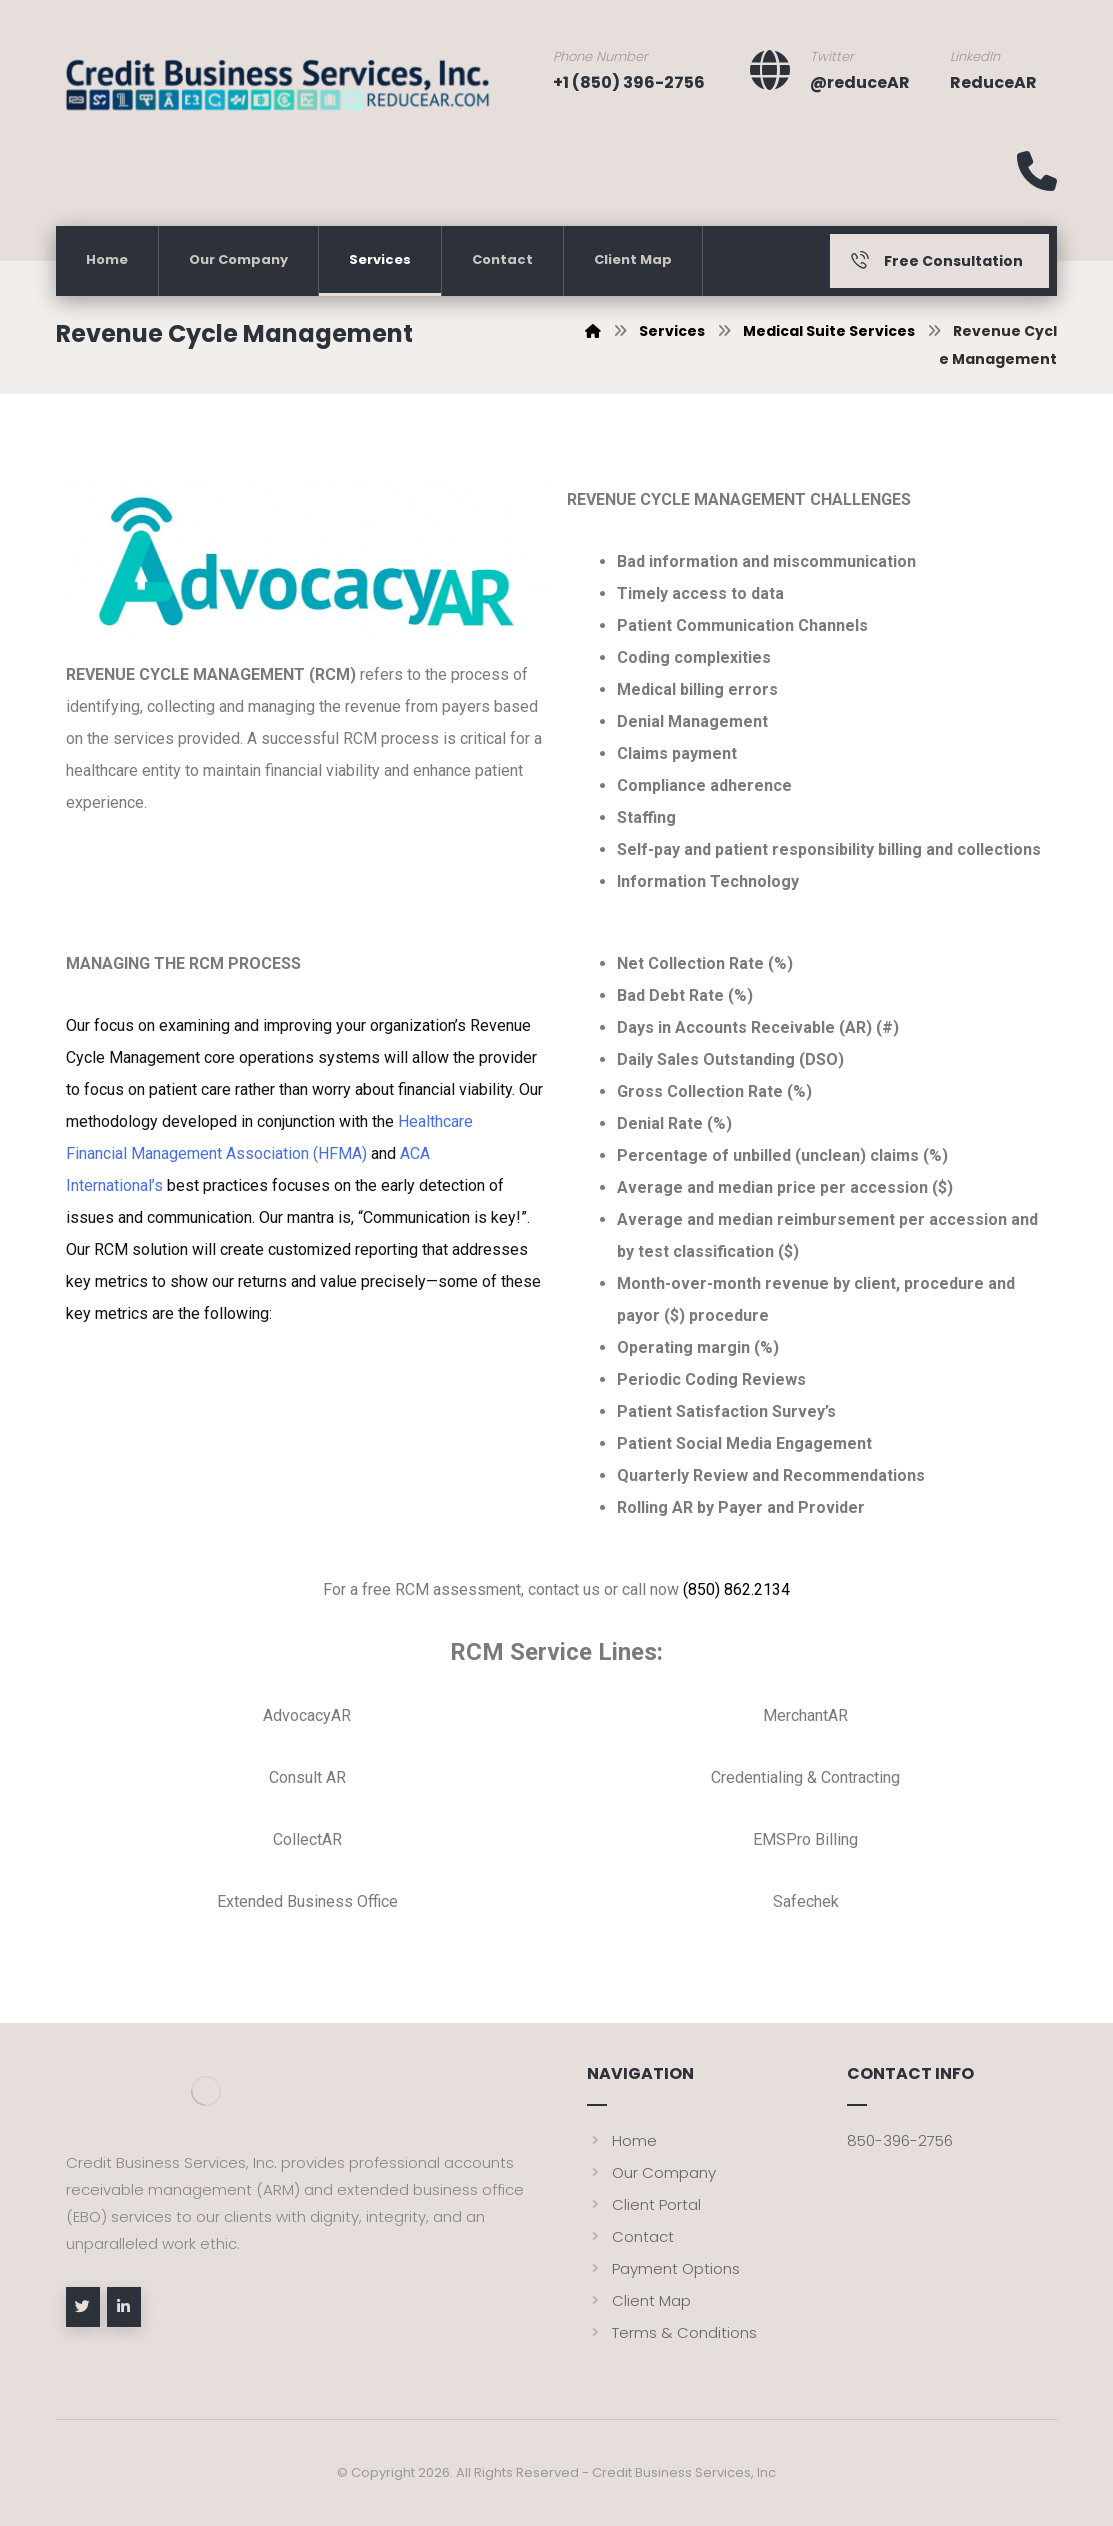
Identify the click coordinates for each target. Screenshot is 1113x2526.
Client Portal (644, 2204)
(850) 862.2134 (736, 1589)
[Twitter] (83, 2307)
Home (622, 2140)
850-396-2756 (900, 2140)
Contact (630, 2236)
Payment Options (663, 2268)
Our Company (651, 2172)
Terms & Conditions (672, 2332)
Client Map (639, 2300)
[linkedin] (124, 2307)
